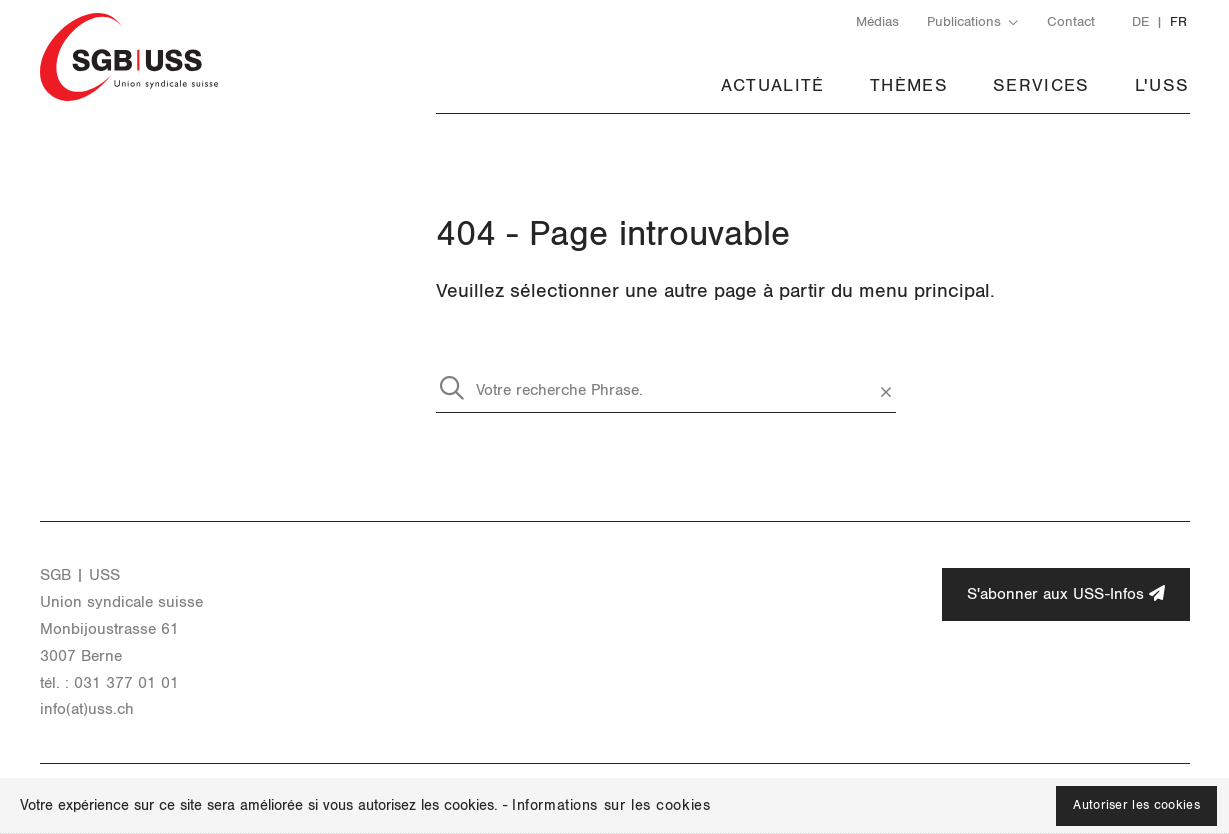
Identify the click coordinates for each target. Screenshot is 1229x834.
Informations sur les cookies (611, 805)
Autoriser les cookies (1136, 805)
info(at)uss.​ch (87, 709)
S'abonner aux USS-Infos (1066, 593)
